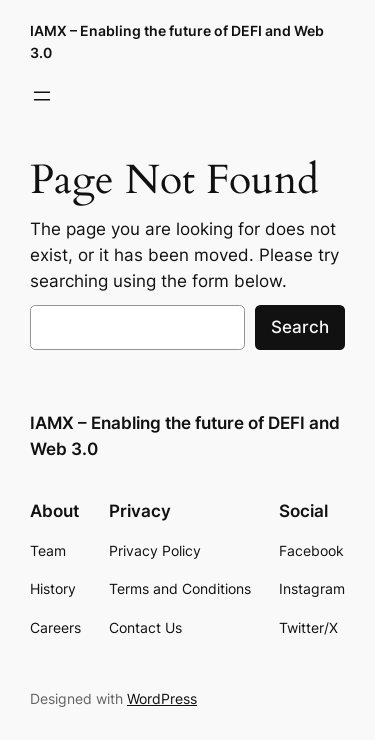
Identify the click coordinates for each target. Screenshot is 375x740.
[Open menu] (42, 96)
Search (300, 327)
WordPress (162, 698)
